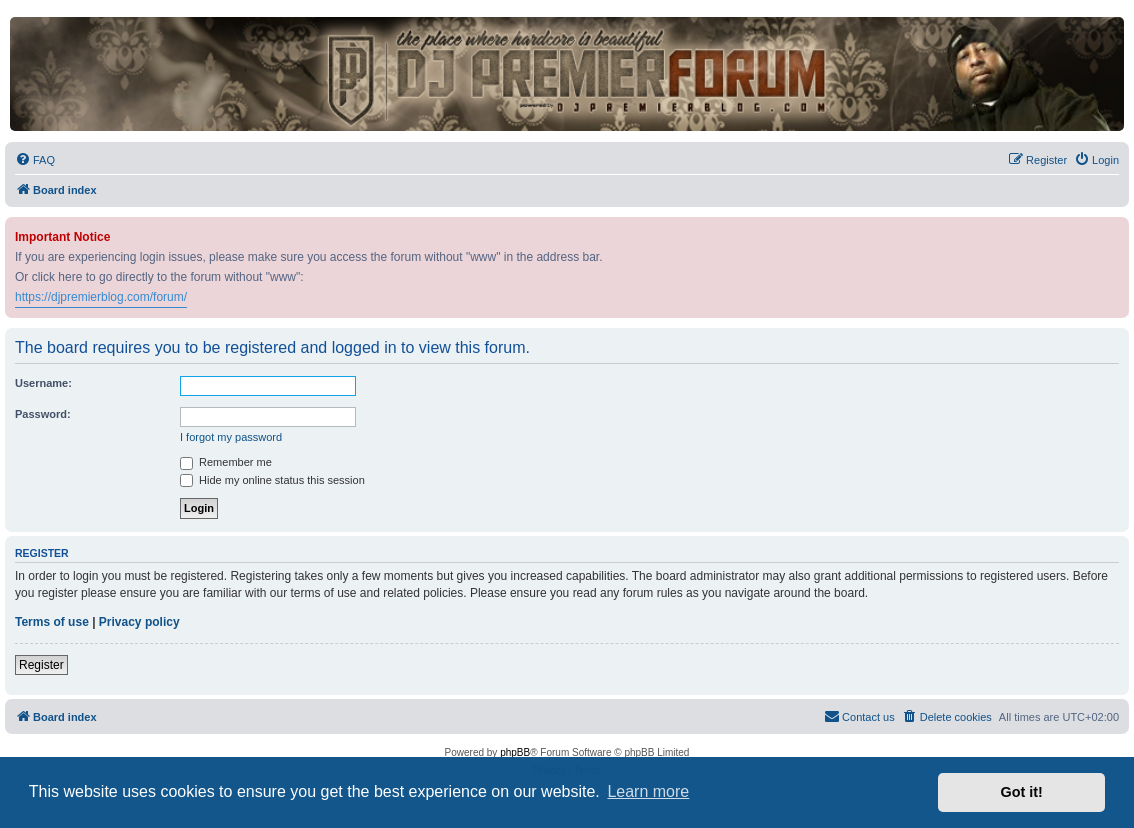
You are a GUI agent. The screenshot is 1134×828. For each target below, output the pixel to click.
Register (41, 665)
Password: (43, 414)
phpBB (515, 752)
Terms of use (52, 622)
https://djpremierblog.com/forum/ (101, 297)
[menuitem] (35, 160)
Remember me (226, 462)
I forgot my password (231, 437)
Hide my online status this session (272, 480)
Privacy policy (139, 622)
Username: (43, 383)
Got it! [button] (1022, 792)
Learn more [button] (648, 791)
